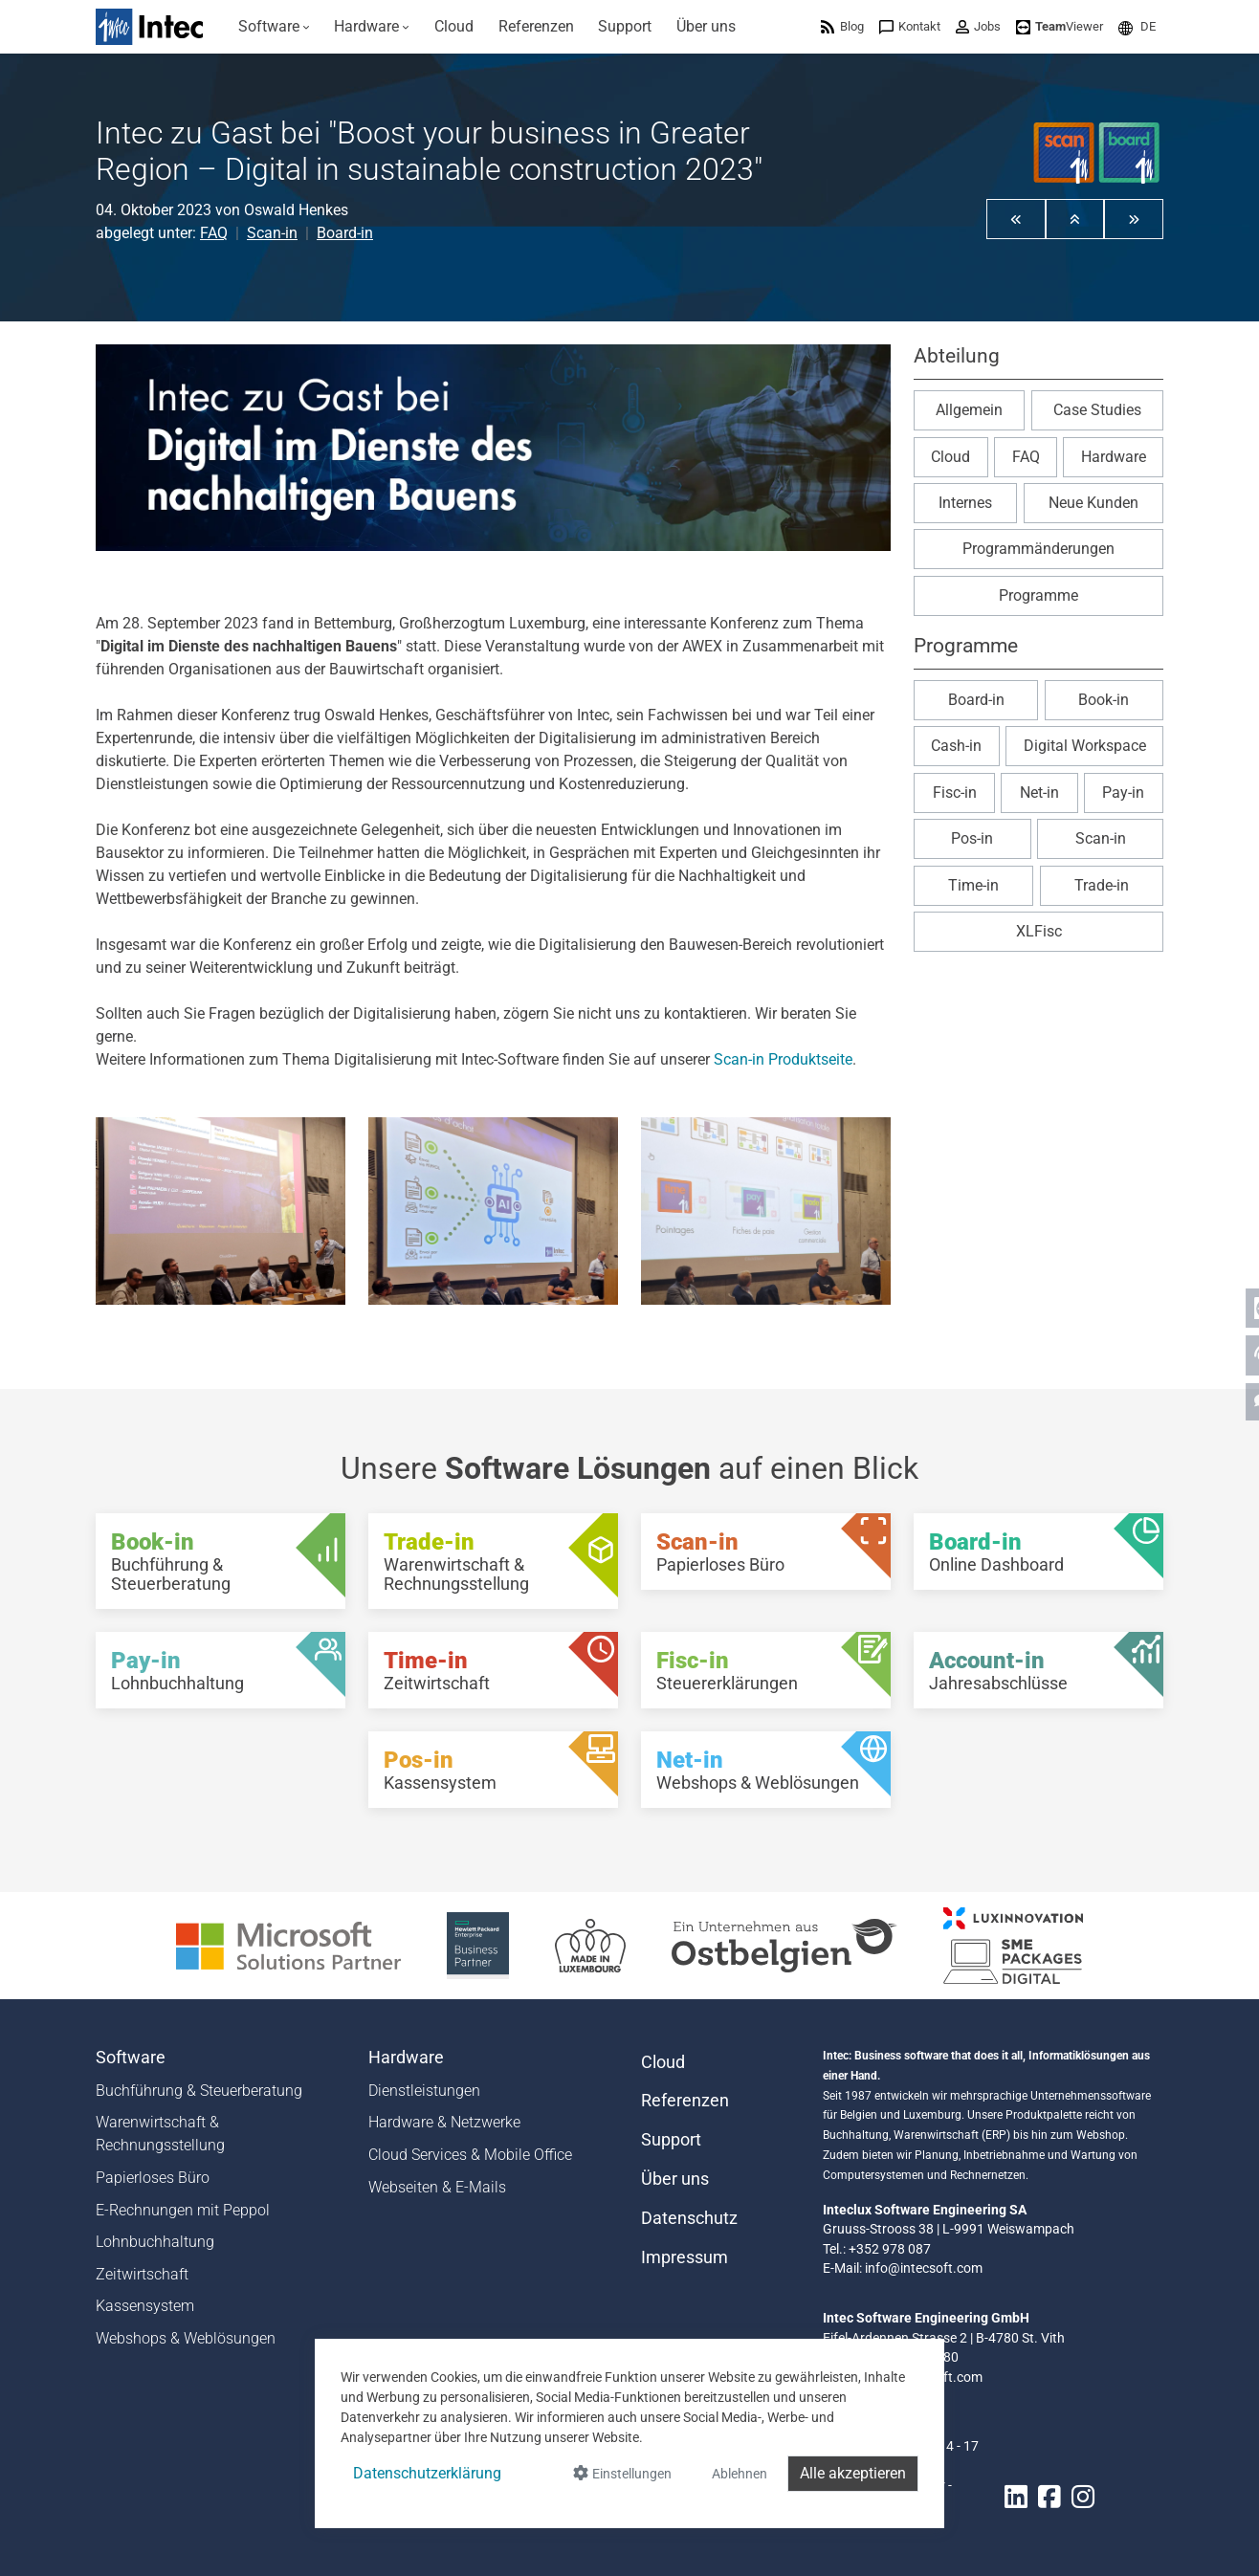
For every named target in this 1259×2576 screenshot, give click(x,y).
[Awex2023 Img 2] (493, 1211)
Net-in (1039, 792)
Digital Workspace (1085, 746)
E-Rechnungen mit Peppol (183, 2210)
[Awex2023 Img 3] (766, 1211)
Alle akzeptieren (853, 2473)
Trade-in (1101, 885)
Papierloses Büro (153, 2178)
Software (131, 2057)
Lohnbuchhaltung (155, 2242)
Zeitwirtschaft (142, 2274)
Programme (1038, 595)
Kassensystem (145, 2306)
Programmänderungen (1038, 548)
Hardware (1113, 457)
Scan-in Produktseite (783, 1059)
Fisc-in (955, 792)
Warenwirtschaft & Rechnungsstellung (160, 2133)
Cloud (950, 457)
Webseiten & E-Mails (437, 2187)
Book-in (1103, 700)
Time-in (973, 885)
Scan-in (272, 233)
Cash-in (956, 746)
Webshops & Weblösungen (186, 2338)
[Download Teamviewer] (1059, 26)
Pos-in (972, 838)
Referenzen (685, 2100)
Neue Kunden (1093, 503)
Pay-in (1123, 792)
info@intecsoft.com (924, 2268)
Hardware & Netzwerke (444, 2122)
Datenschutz (689, 2218)
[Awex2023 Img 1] (220, 1211)
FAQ (214, 233)
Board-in (345, 233)
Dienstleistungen (424, 2090)
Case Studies (1097, 410)
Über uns (675, 2179)
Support (671, 2139)
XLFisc (1039, 931)
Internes (965, 503)
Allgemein (969, 410)
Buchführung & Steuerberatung (199, 2090)
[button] (1137, 26)
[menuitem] (274, 27)
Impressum (684, 2257)
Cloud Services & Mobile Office (470, 2155)
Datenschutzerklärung (427, 2473)
